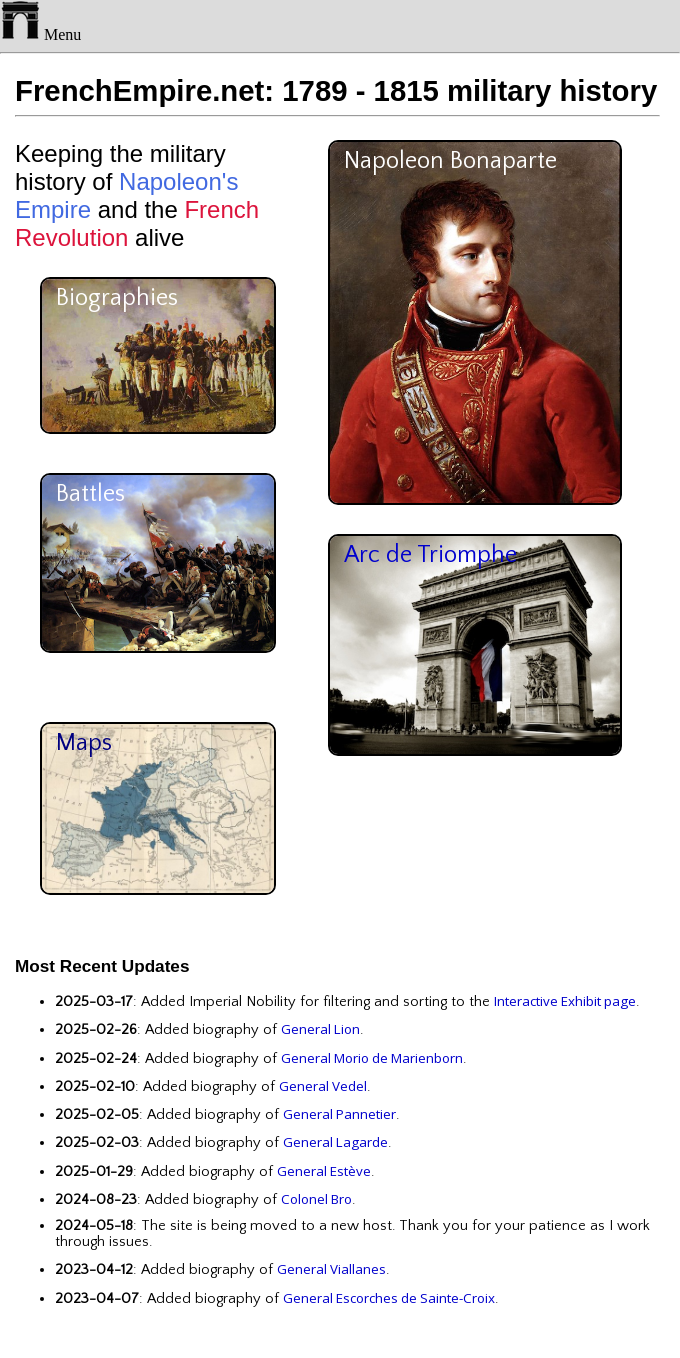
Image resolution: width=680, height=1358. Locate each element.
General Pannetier (339, 1114)
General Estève (324, 1171)
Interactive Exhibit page (565, 1001)
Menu (40, 34)
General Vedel (323, 1086)
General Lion (320, 1029)
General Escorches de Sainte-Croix (389, 1298)
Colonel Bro (316, 1199)
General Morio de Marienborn (372, 1058)
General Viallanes (331, 1269)
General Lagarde (335, 1142)
